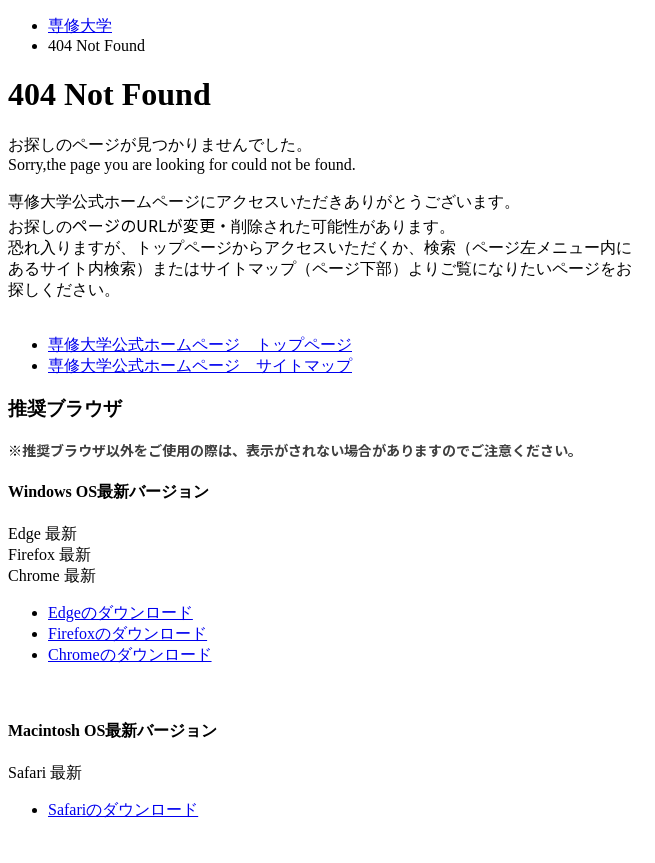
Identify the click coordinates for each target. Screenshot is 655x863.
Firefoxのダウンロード (127, 633)
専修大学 (80, 25)
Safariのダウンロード (123, 809)
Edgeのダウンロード (120, 612)
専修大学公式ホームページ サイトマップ (200, 365)
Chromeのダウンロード (130, 654)
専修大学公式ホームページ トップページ (200, 344)
